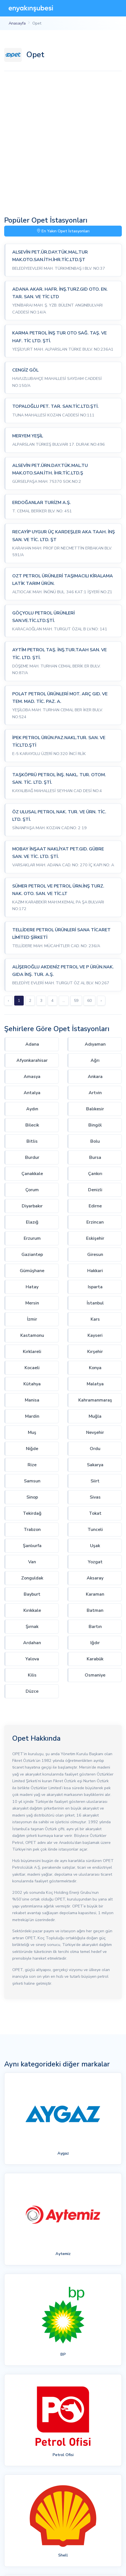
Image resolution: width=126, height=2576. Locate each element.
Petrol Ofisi (63, 2454)
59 (76, 1000)
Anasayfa (17, 23)
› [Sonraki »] (101, 1000)
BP (63, 2354)
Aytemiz (63, 2253)
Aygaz (63, 2153)
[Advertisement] (63, 143)
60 (89, 1000)
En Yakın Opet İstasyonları (63, 231)
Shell (63, 2555)
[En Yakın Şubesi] (31, 8)
